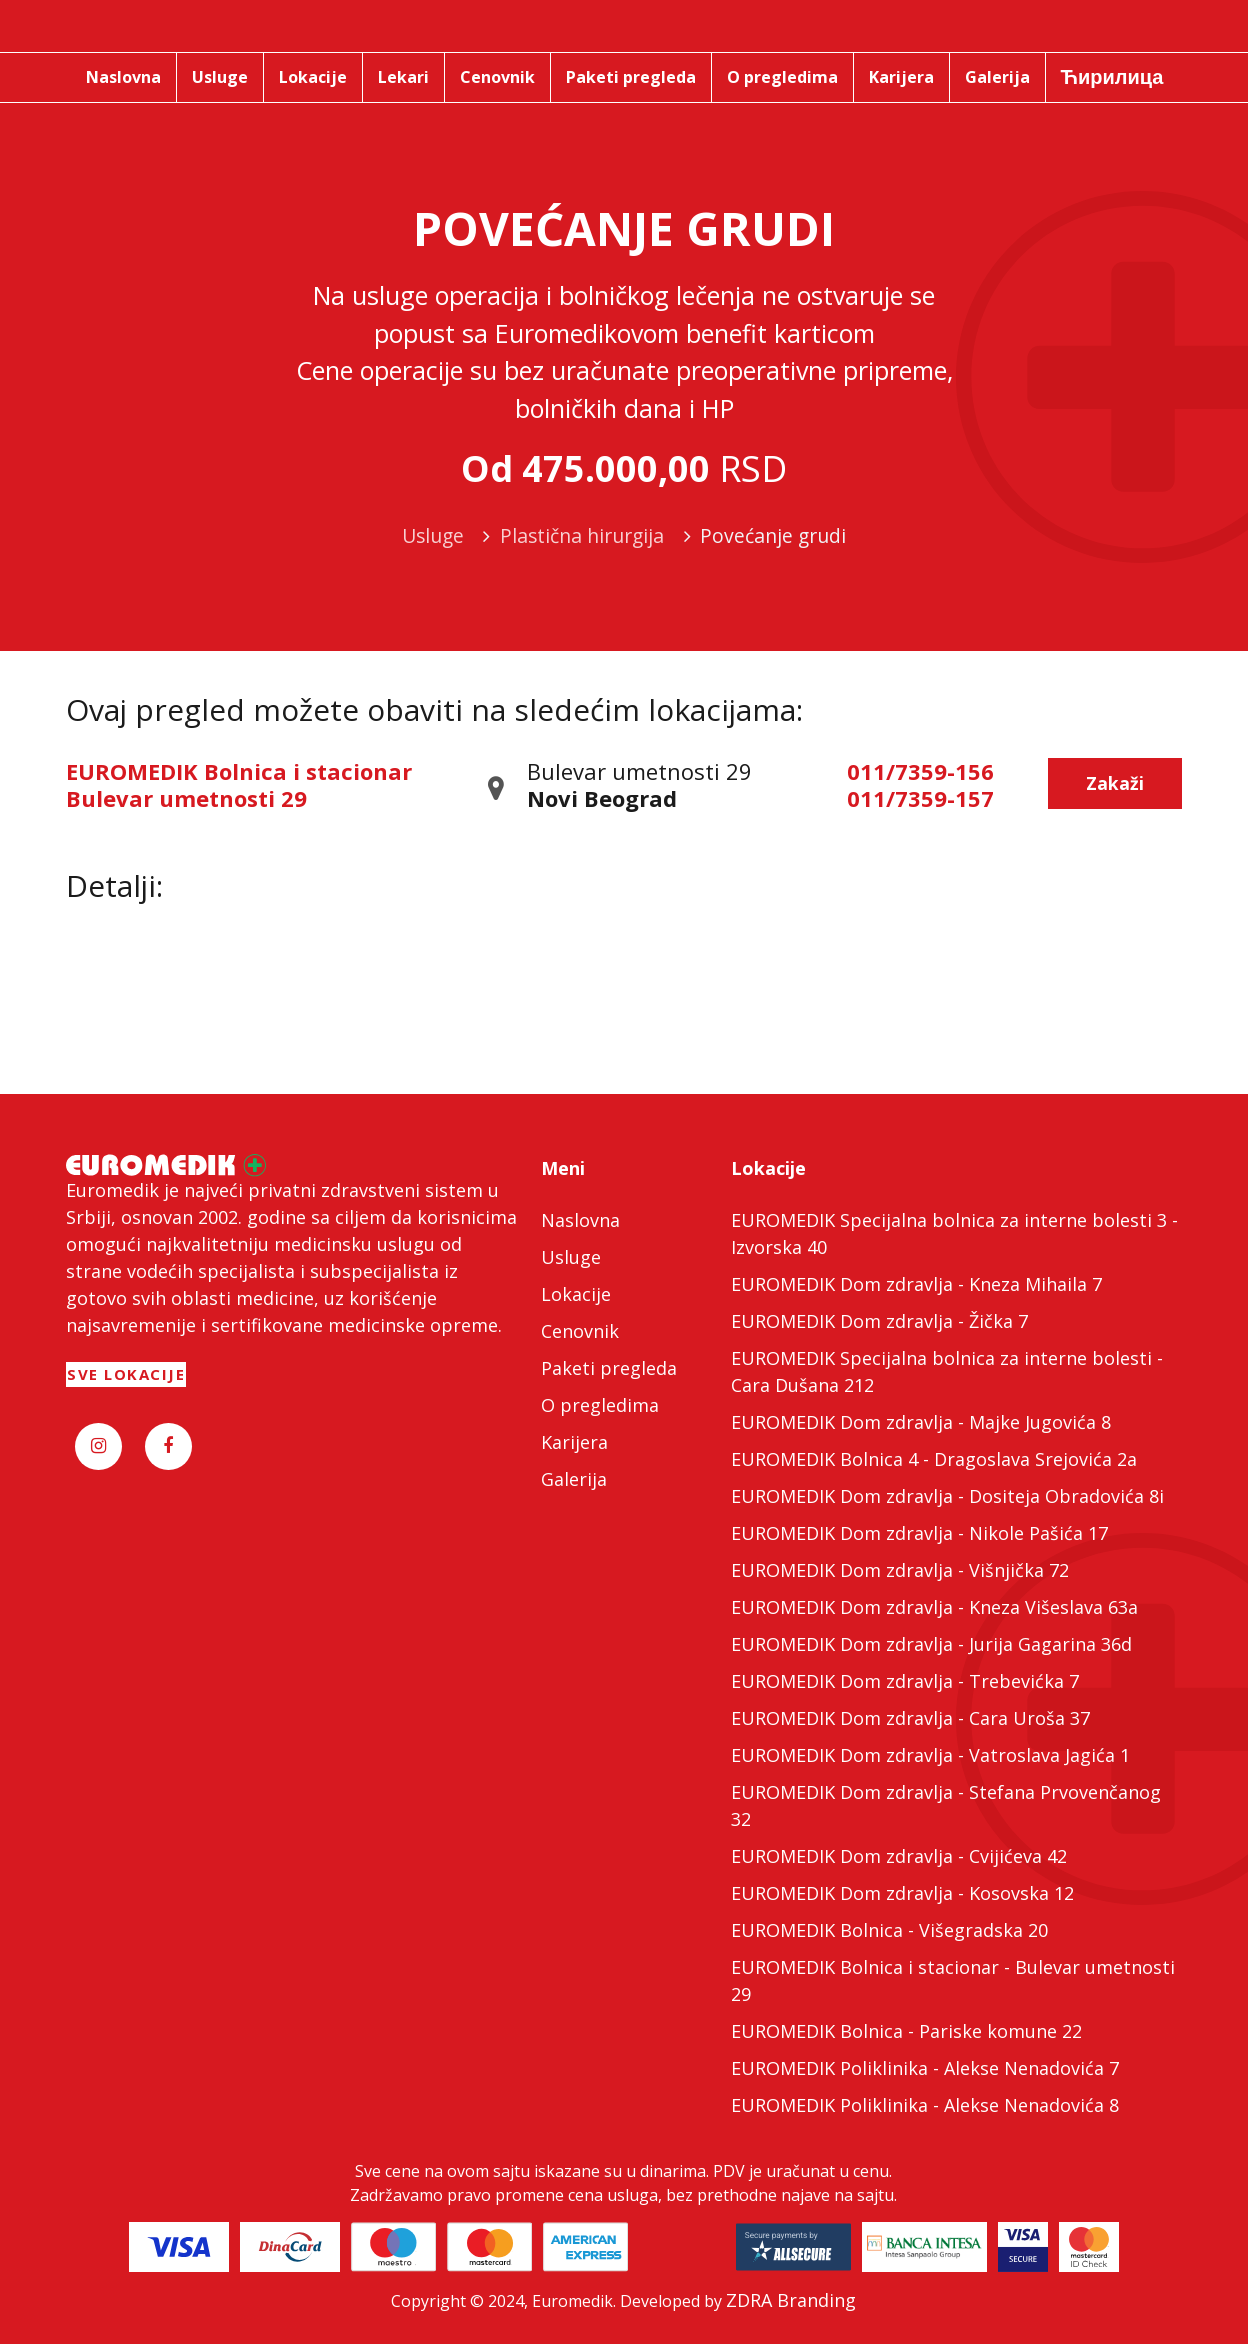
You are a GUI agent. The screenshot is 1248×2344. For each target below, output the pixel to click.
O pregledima (600, 1405)
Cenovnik (580, 1331)
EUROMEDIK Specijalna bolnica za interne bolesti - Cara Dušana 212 (947, 1371)
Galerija (574, 1479)
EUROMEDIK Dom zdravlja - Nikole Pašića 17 (919, 1533)
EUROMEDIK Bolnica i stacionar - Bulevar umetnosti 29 (953, 1980)
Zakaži (1115, 783)
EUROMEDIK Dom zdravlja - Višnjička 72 (900, 1570)
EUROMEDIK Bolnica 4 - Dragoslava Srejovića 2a (934, 1459)
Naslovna (580, 1220)
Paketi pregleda (609, 1368)
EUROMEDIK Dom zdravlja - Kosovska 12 (902, 1893)
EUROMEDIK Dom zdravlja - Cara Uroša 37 (910, 1718)
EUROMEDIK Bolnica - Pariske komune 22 (906, 2031)
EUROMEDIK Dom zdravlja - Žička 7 (879, 1321)
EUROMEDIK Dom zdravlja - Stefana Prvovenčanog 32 (946, 1805)
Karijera (574, 1442)
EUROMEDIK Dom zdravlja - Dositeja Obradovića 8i (947, 1496)
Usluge (571, 1257)
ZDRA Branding (791, 2300)
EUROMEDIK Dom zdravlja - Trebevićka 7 (905, 1681)
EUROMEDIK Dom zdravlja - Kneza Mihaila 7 (916, 1284)
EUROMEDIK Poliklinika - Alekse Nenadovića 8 (925, 2105)
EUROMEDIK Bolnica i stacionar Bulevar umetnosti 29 (239, 784)
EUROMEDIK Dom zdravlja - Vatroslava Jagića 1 (930, 1755)
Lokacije (576, 1294)
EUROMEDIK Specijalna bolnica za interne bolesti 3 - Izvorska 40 (954, 1233)
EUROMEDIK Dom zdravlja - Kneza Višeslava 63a (934, 1607)
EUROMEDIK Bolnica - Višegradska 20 (889, 1930)
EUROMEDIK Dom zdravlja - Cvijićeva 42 (899, 1856)
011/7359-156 (920, 771)
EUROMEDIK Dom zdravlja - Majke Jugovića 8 (921, 1422)
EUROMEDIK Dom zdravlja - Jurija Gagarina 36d (931, 1644)
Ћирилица (1112, 76)
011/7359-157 (920, 798)
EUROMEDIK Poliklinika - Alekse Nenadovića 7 (925, 2068)
